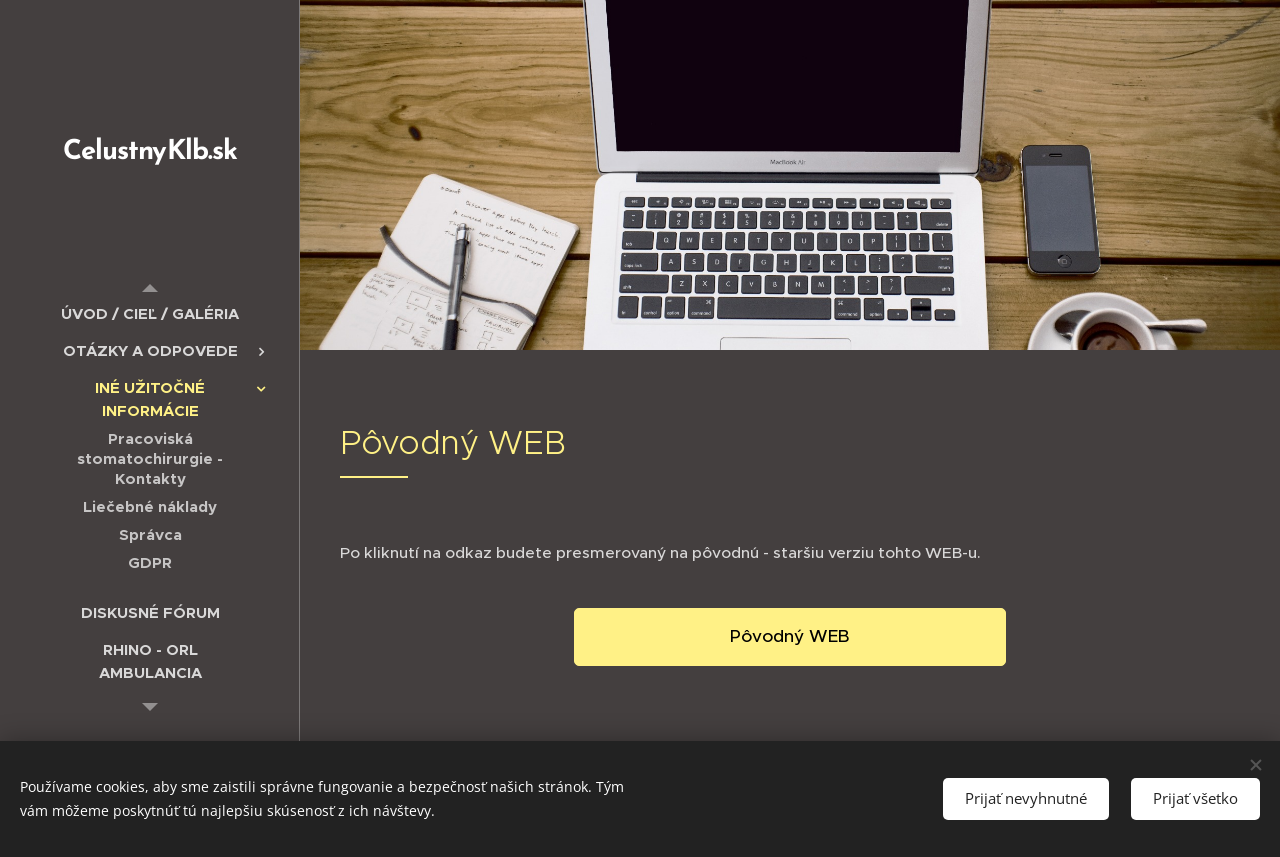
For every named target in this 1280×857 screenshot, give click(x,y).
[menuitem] (150, 313)
